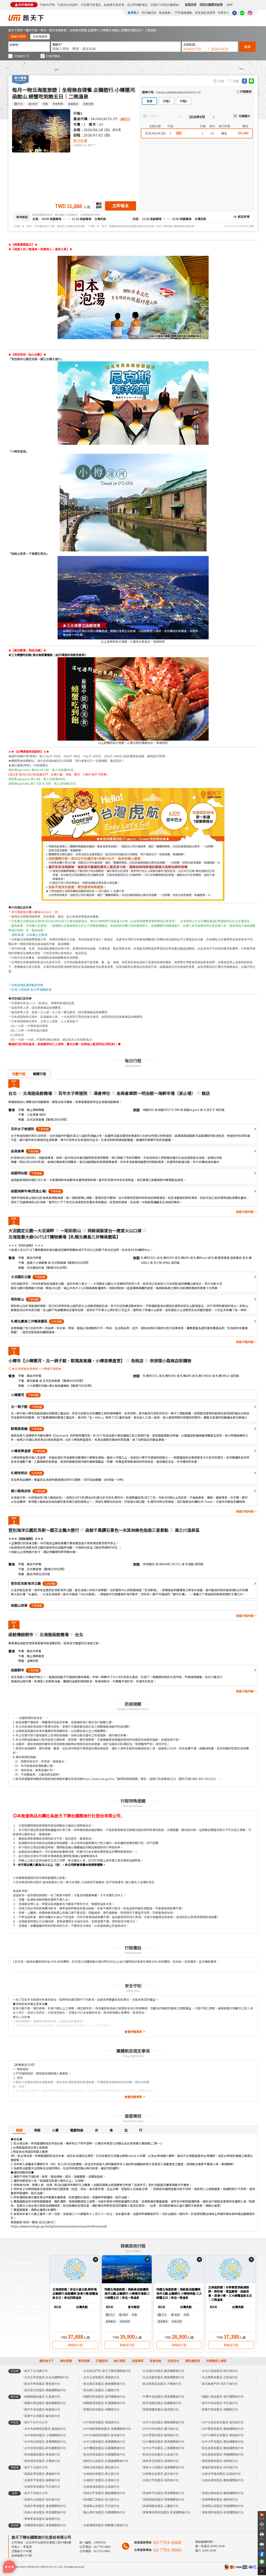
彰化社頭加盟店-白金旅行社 (161, 2454)
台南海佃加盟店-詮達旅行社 (101, 2486)
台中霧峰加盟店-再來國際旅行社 (164, 2441)
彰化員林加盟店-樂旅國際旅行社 (223, 2448)
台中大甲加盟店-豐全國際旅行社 (223, 2441)
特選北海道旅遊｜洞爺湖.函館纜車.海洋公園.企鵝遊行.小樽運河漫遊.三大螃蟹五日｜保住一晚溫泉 (127, 2293)
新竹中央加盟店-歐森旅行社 (42, 2409)
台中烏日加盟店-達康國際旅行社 (45, 2441)
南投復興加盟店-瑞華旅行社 (220, 2461)
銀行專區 (120, 2361)
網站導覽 (66, 2361)
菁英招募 (84, 2361)
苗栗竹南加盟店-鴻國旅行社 (220, 2409)
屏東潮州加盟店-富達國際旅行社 (223, 2512)
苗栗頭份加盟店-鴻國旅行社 (101, 2409)
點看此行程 (75, 2345)
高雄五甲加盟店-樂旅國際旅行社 (104, 2493)
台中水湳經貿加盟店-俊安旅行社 (104, 2435)
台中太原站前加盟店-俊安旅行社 (223, 2422)
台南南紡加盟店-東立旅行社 (101, 2473)
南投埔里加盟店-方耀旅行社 (42, 2461)
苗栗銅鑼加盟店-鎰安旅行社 (161, 2409)
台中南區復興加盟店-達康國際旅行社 (107, 2428)
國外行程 (31, 30)
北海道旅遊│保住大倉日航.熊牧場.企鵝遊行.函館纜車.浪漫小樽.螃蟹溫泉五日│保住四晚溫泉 (75, 2293)
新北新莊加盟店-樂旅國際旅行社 (104, 2383)
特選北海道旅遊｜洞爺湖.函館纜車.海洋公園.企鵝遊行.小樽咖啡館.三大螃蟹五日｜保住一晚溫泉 (179, 2293)
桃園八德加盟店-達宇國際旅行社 (223, 2396)
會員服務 (165, 12)
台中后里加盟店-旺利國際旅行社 (45, 2448)
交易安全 (173, 2361)
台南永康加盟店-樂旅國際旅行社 (223, 2480)
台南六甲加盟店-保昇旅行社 (161, 2480)
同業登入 (223, 12)
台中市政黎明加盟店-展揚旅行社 (45, 2428)
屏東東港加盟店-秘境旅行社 (42, 2518)
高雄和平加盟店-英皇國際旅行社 (164, 2493)
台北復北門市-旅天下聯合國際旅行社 (107, 2370)
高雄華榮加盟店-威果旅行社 (220, 2499)
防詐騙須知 (149, 12)
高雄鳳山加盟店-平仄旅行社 (101, 2506)
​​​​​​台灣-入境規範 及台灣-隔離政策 (31, 989)
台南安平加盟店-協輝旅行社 (42, 2480)
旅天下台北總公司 (36, 2370)
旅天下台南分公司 (36, 2467)
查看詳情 (190, 4)
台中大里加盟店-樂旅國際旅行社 (164, 2422)
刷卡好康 (80, 140)
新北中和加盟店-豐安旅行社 (42, 2383)
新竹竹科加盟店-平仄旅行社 (220, 2403)
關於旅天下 (46, 2361)
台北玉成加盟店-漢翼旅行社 (101, 2377)
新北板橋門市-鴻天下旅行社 (220, 2383)
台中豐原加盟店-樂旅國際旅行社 (223, 2428)
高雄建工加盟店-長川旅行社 (101, 2499)
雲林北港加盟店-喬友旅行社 (101, 2467)
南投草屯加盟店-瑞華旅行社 (161, 2461)
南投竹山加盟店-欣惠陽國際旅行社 (106, 2461)
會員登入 (133, 12)
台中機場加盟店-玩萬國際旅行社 (104, 2448)
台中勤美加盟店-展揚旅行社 (101, 2422)
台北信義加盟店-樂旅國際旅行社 (164, 2377)
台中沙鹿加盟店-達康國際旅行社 (104, 2441)
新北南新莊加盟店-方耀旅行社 (162, 2383)
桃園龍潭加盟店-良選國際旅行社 (104, 2403)
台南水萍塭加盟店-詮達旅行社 (221, 2473)
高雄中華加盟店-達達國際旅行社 (45, 2506)
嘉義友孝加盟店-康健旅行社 (42, 2473)
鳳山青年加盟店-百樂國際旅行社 (104, 2512)
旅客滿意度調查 (205, 12)
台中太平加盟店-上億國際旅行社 (164, 2448)
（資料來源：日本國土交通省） (29, 934)
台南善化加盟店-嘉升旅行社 (161, 2473)
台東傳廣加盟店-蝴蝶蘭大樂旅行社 (106, 2525)
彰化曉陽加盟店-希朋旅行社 (42, 2454)
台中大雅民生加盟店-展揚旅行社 (223, 2435)
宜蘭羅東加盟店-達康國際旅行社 (45, 2525)
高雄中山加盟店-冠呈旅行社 (42, 2499)
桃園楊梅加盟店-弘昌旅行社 (42, 2396)
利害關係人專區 (216, 2361)
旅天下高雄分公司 (36, 2493)
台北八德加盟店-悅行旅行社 (220, 2370)
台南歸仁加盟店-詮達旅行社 (101, 2480)
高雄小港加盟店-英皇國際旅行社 (45, 2512)
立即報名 (120, 206)
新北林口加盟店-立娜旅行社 (101, 2390)
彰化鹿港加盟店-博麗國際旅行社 (223, 2454)
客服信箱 (155, 2361)
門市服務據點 (183, 12)
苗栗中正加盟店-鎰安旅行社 (42, 2416)
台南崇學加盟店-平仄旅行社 (42, 2486)
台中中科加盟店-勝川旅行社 (161, 2428)
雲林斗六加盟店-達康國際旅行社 (164, 2467)
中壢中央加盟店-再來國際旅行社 (164, 2396)
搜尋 (247, 46)
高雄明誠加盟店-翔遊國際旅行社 (164, 2499)
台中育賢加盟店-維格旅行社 (161, 2435)
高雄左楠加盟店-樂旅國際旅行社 (223, 2493)
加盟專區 (137, 2361)
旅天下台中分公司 (36, 2422)
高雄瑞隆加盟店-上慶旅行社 (161, 2506)
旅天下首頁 (15, 30)
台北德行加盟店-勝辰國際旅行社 (164, 2370)
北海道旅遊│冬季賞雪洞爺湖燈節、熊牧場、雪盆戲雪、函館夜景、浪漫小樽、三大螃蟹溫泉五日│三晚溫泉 (230, 2294)
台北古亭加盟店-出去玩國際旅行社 (46, 2377)
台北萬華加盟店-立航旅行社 (220, 2377)
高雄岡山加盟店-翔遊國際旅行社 (223, 2506)
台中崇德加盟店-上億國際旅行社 (45, 2435)
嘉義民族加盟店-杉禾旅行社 (220, 2467)
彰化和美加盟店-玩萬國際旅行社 (104, 2454)
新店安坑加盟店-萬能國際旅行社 (45, 2390)
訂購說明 (102, 2361)
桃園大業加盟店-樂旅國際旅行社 (45, 2403)
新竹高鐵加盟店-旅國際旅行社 (162, 2403)
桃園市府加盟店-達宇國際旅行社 (104, 2396)
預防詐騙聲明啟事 (211, 4)
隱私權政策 (192, 2361)
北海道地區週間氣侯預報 (27, 985)
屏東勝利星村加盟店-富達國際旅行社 (166, 2512)
